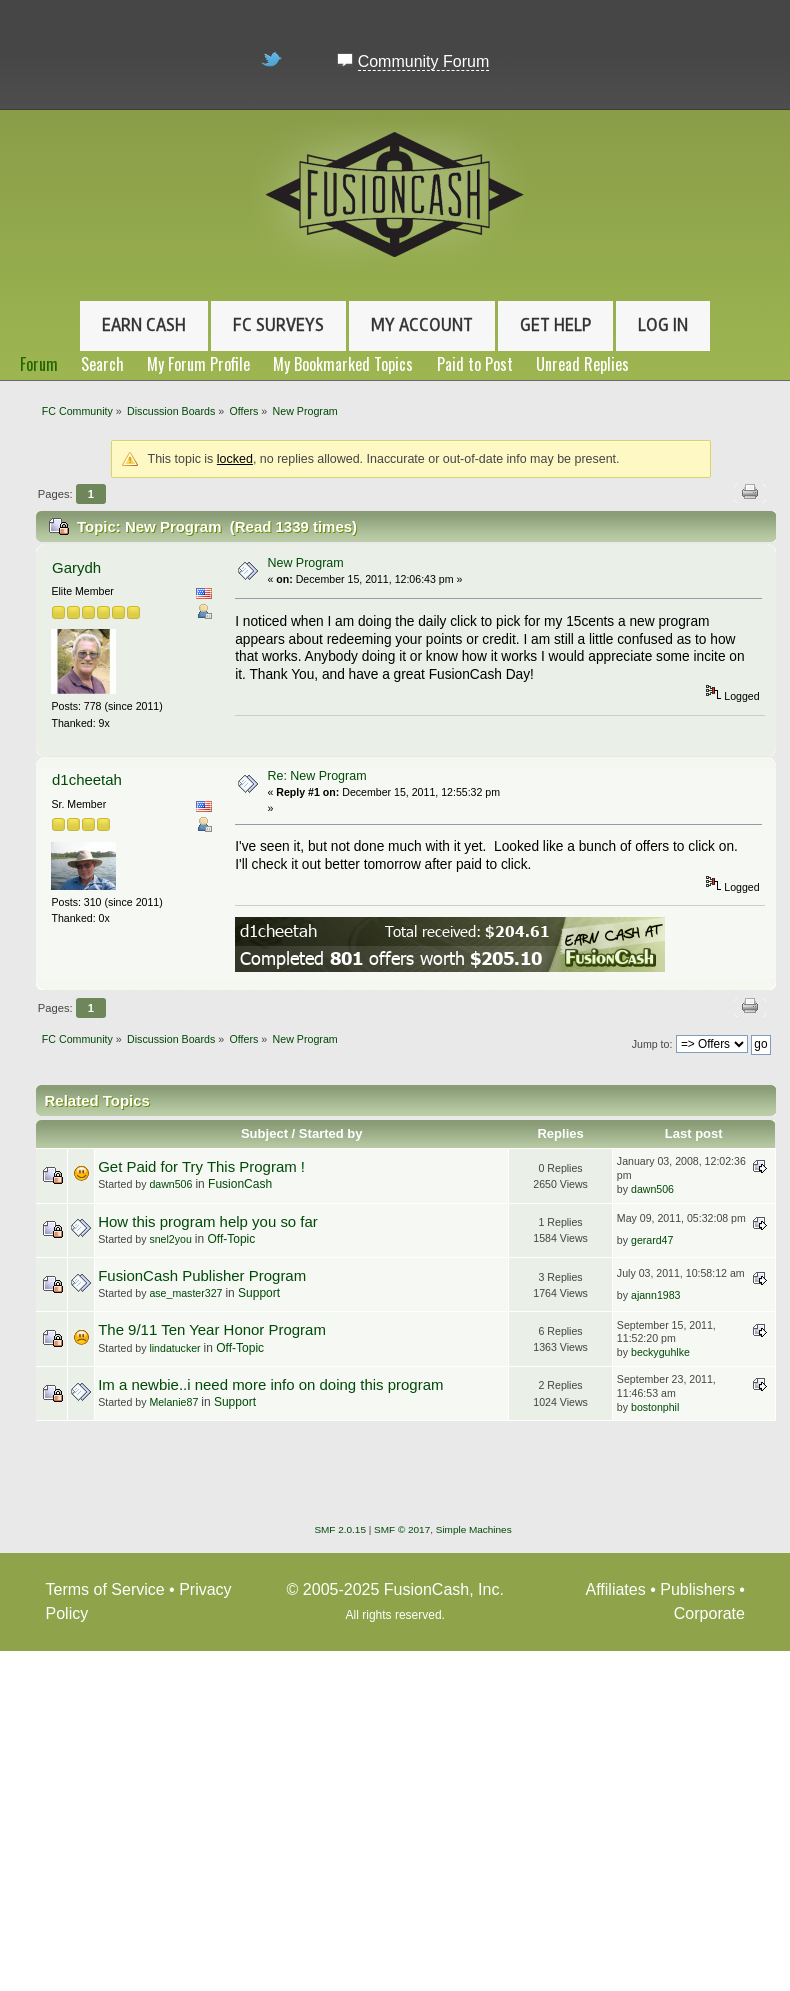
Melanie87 (173, 1402)
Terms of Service (105, 1589)
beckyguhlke (660, 1352)
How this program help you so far (208, 1221)
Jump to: (652, 1044)
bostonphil (655, 1407)
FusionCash (240, 1184)
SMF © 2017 (402, 1529)
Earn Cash (144, 325)
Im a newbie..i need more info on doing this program (270, 1384)
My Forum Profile (198, 364)
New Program (305, 563)
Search (102, 364)
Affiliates (616, 1589)
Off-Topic (231, 1239)
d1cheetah (87, 779)
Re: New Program (316, 776)
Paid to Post (475, 364)
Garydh (76, 567)
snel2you (170, 1239)
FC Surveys (278, 325)
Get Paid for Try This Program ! (201, 1166)
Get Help (555, 325)
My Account (422, 325)
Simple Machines (474, 1529)
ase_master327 (185, 1293)
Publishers (697, 1589)
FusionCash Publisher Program (202, 1275)
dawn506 (170, 1184)
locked (235, 459)
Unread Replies (582, 364)
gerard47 (652, 1240)
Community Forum (424, 61)
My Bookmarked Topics (343, 364)
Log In (663, 325)
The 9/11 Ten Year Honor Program (212, 1329)
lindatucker (174, 1348)
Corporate (709, 1613)
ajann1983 (656, 1295)
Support (259, 1293)
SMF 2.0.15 (340, 1529)
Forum (39, 364)
